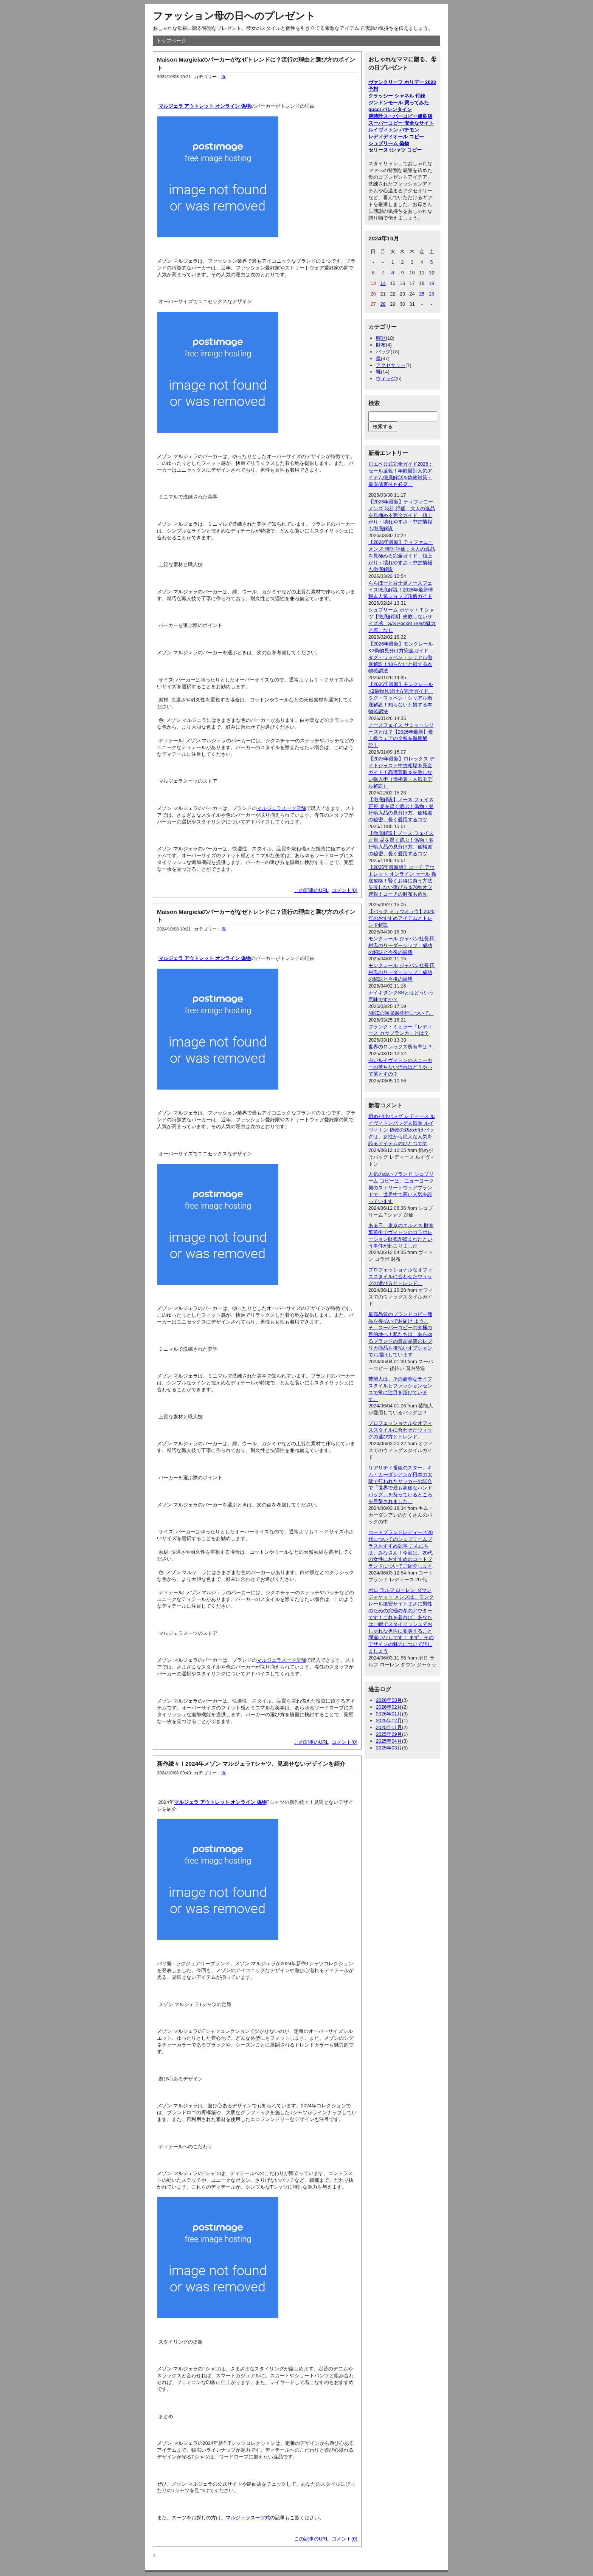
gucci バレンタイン (390, 109)
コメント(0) (344, 890)
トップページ (171, 40)
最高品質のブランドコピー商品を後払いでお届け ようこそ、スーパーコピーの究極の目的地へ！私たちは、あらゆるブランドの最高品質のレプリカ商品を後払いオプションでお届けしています (400, 1334)
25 (421, 294)
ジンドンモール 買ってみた (398, 102)
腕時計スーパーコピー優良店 (400, 116)
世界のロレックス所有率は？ (400, 1047)
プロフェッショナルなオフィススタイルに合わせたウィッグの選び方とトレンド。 (400, 1276)
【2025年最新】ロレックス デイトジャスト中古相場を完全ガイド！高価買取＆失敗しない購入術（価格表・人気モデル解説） (401, 772)
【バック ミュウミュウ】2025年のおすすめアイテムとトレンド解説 (401, 918)
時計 (381, 338)
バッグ (383, 352)
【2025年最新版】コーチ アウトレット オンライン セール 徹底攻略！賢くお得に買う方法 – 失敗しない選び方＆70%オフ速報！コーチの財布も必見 (402, 880)
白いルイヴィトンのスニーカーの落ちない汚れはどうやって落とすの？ (400, 1067)
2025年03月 (389, 1748)
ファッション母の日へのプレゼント (234, 16)
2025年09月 (389, 1734)
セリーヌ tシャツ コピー (395, 150)
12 (431, 273)
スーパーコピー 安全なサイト (401, 123)
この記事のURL (311, 890)
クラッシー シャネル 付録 (396, 96)
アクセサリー (390, 365)
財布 (381, 345)
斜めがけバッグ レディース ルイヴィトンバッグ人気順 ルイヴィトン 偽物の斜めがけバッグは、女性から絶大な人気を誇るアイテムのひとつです (401, 1129)
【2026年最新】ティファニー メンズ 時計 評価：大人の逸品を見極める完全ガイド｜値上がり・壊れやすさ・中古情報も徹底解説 (401, 515)
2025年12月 (389, 1720)
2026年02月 (389, 1707)
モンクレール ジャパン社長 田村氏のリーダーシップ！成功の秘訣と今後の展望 (401, 945)
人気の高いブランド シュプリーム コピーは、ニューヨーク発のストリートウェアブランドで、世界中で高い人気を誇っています (401, 1187)
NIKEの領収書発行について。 (401, 1013)
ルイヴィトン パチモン (393, 130)
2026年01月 (389, 1714)
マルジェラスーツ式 (248, 2517)
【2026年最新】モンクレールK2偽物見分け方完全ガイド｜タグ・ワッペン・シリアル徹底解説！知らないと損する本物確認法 (400, 657)
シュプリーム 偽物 (388, 143)
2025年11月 (389, 1727)
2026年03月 (389, 1700)
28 (382, 304)
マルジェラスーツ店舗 (281, 808)
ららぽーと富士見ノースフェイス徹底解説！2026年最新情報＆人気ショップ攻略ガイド (400, 589)
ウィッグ (386, 378)
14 (382, 283)
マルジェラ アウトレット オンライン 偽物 (204, 106)
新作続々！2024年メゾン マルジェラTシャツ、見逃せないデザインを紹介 (251, 1763)
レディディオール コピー (396, 136)
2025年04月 (389, 1741)
